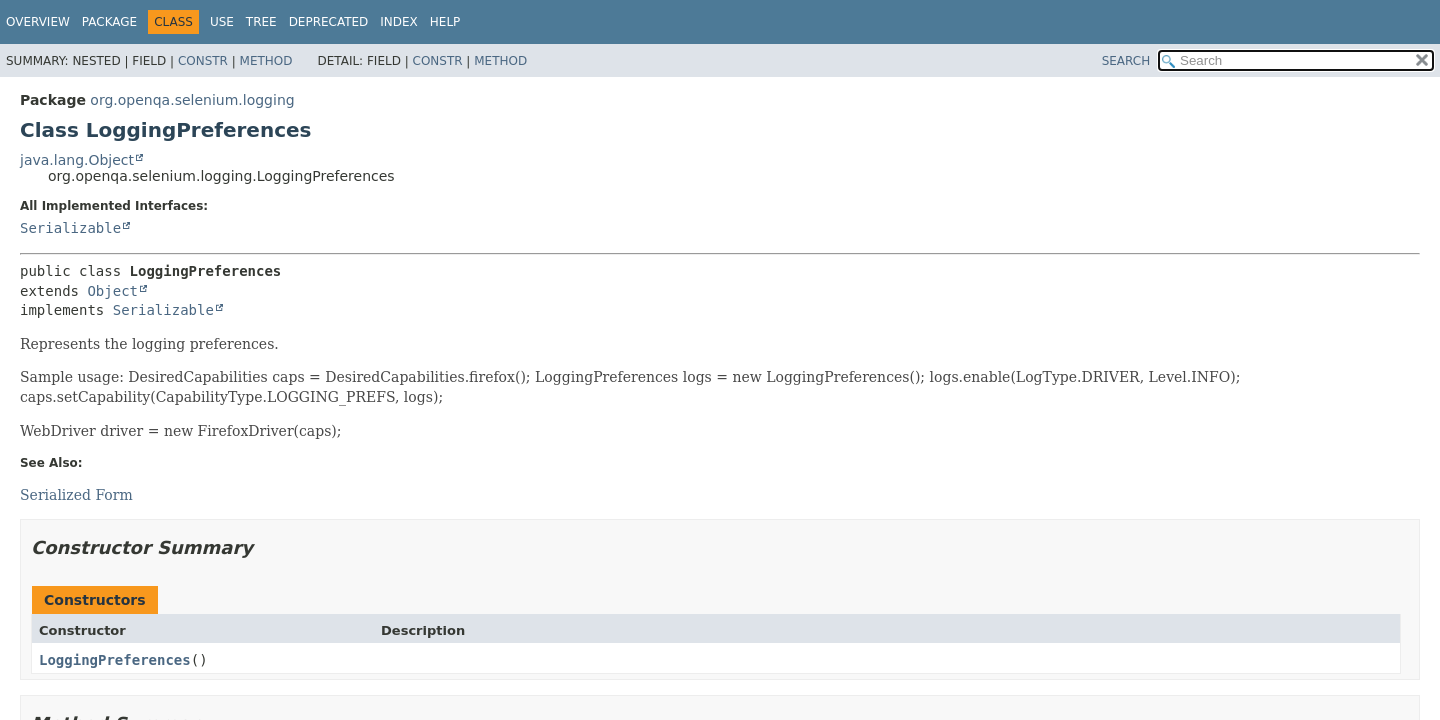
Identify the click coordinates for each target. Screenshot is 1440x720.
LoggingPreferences (115, 660)
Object (112, 291)
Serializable (70, 228)
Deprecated (329, 22)
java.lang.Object (77, 160)
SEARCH (1126, 61)
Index (399, 22)
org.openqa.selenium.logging (192, 100)
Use (222, 22)
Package (109, 22)
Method (266, 61)
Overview (38, 22)
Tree (261, 22)
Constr (203, 61)
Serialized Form (76, 495)
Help (445, 22)
